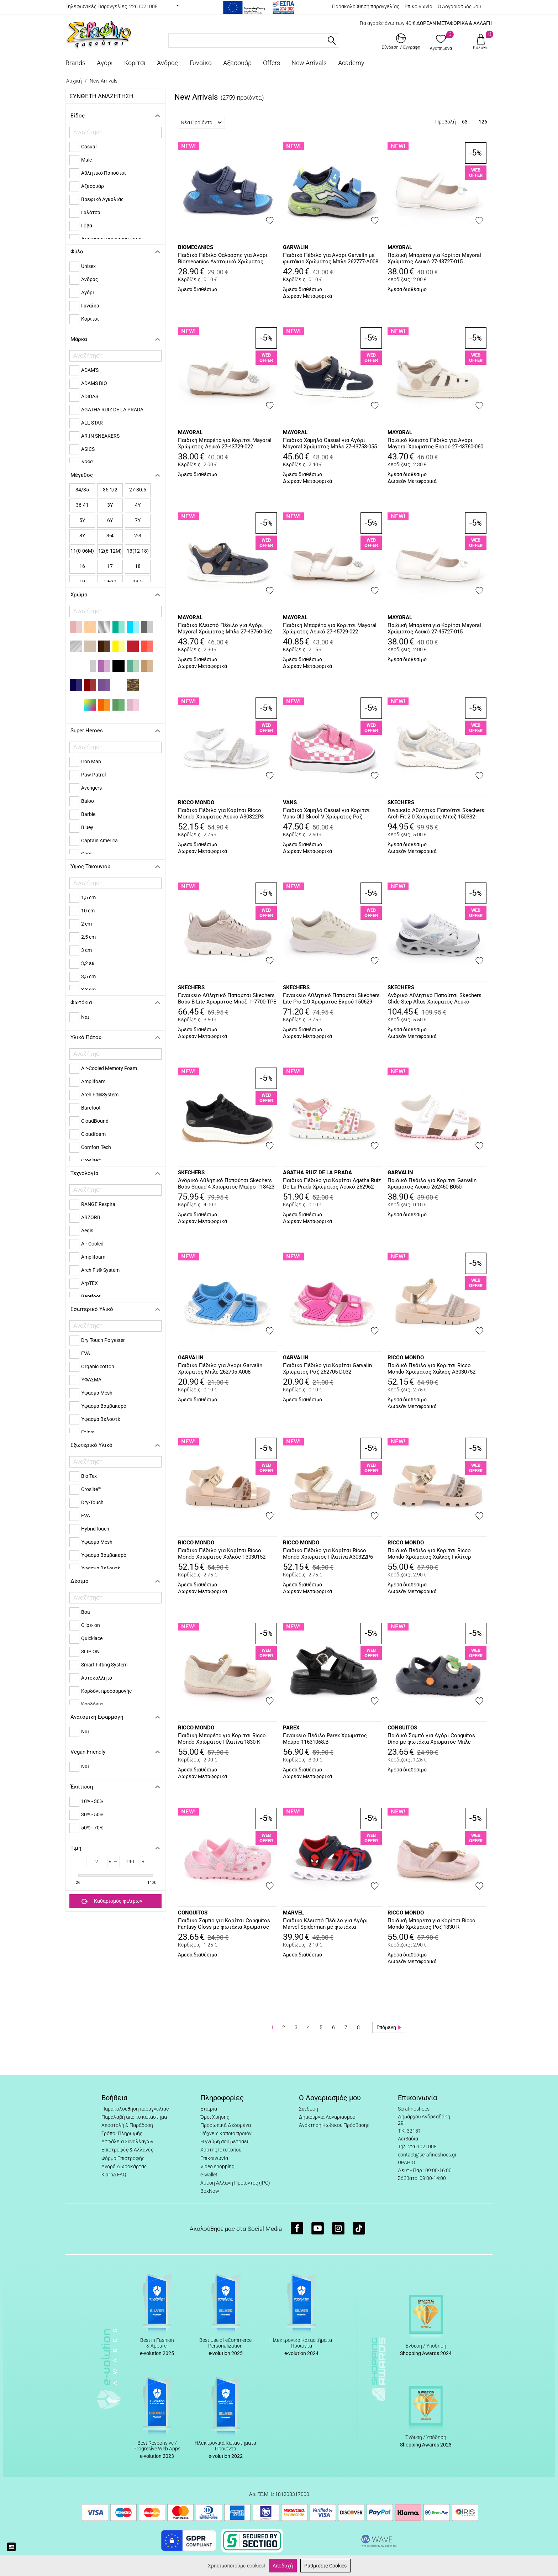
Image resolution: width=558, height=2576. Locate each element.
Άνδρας (167, 63)
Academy (351, 63)
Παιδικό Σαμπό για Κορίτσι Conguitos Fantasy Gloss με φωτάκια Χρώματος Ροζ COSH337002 (224, 1924)
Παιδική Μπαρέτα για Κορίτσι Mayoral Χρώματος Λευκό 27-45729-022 (330, 628)
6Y (110, 520)
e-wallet (208, 2174)
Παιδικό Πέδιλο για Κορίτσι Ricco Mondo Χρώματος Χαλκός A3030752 (431, 1368)
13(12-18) (138, 551)
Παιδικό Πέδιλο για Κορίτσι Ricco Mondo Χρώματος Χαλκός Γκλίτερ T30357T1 (429, 1554)
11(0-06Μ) (82, 551)
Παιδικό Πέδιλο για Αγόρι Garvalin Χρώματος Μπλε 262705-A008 (220, 1368)
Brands (75, 63)
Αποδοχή (283, 2566)
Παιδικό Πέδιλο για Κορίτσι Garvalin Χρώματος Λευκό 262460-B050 (432, 1183)
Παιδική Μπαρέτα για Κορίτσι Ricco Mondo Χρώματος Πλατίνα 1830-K (222, 1738)
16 (82, 566)
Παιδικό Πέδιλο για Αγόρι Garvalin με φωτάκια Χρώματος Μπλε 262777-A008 (330, 258)
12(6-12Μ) (110, 551)
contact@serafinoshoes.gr (427, 2155)
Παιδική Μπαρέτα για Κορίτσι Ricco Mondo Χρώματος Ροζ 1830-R (431, 1923)
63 (465, 122)
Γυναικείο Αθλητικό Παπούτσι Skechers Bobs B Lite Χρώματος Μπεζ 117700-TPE (227, 998)
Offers (271, 63)
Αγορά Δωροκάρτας (124, 2166)
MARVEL (293, 1912)
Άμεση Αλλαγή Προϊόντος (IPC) (235, 2183)
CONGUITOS (402, 1727)
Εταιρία (208, 2109)
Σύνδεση (308, 2109)
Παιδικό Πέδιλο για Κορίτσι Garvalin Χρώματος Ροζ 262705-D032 (327, 1368)
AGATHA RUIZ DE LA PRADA (317, 1172)
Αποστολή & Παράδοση (127, 2125)
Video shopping (217, 2166)
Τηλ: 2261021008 (417, 2146)
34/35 (82, 489)
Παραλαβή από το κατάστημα (134, 2117)
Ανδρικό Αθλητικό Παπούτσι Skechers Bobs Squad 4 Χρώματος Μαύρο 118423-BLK (227, 1184)
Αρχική (74, 81)
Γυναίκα (201, 63)
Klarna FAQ (113, 2174)
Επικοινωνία (418, 6)
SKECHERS (401, 802)
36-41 (82, 505)
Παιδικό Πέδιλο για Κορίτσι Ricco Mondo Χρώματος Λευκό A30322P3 (221, 813)
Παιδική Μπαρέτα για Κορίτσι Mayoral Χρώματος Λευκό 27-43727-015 (434, 258)
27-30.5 (137, 489)
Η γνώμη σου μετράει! (224, 2141)
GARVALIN (296, 247)
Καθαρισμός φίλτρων (111, 1901)
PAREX (291, 1727)
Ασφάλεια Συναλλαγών (127, 2141)
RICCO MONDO (196, 802)
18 (138, 566)
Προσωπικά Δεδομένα (225, 2125)
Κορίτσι (135, 63)
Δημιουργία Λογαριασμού (327, 2117)
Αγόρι (105, 63)
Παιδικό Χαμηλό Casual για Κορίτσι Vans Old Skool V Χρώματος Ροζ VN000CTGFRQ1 (326, 814)
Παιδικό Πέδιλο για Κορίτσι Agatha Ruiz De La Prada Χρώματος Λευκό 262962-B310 (332, 1184)
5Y (82, 520)
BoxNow (209, 2191)
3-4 (110, 535)
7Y (138, 520)
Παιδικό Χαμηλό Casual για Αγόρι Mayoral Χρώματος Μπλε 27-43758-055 (330, 443)
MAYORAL (400, 247)
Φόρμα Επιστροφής (122, 2158)
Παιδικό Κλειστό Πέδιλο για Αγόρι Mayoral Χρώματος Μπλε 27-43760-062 (225, 628)
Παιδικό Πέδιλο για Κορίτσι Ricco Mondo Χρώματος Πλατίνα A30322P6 (328, 1553)
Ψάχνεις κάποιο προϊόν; (226, 2133)
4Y (138, 505)
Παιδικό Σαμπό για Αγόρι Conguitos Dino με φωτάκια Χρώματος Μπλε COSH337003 (431, 1739)
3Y (110, 505)
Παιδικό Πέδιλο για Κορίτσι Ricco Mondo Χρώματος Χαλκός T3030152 (221, 1553)
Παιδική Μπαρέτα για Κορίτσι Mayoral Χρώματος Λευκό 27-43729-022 (225, 443)
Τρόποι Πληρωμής (121, 2133)
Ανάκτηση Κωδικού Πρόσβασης (334, 2125)
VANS (290, 802)
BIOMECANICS (195, 247)
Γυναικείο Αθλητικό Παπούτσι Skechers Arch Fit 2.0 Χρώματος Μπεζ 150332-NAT (436, 814)
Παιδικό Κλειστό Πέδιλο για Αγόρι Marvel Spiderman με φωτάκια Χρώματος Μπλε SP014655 (325, 1924)
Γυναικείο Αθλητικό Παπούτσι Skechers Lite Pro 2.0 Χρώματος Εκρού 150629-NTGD (331, 999)
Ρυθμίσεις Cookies (325, 2566)
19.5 (138, 581)
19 (82, 581)
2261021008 (143, 6)
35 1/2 (110, 489)
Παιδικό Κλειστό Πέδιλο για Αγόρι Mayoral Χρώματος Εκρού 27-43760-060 (435, 443)
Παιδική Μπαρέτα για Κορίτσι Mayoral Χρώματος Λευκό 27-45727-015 (434, 628)
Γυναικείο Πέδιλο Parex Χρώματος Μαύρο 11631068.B (325, 1738)
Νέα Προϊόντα (201, 122)
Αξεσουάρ (237, 63)
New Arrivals (309, 63)
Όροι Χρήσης (214, 2117)
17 (110, 566)
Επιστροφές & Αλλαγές (127, 2150)
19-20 (110, 581)
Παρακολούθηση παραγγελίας (365, 6)
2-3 (137, 535)
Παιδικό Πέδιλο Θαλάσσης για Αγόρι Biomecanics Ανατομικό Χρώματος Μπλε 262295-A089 (223, 258)
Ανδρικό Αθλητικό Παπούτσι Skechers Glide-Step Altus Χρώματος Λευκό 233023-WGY (434, 999)
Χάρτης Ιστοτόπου (220, 2150)
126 (483, 122)
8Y (82, 535)
